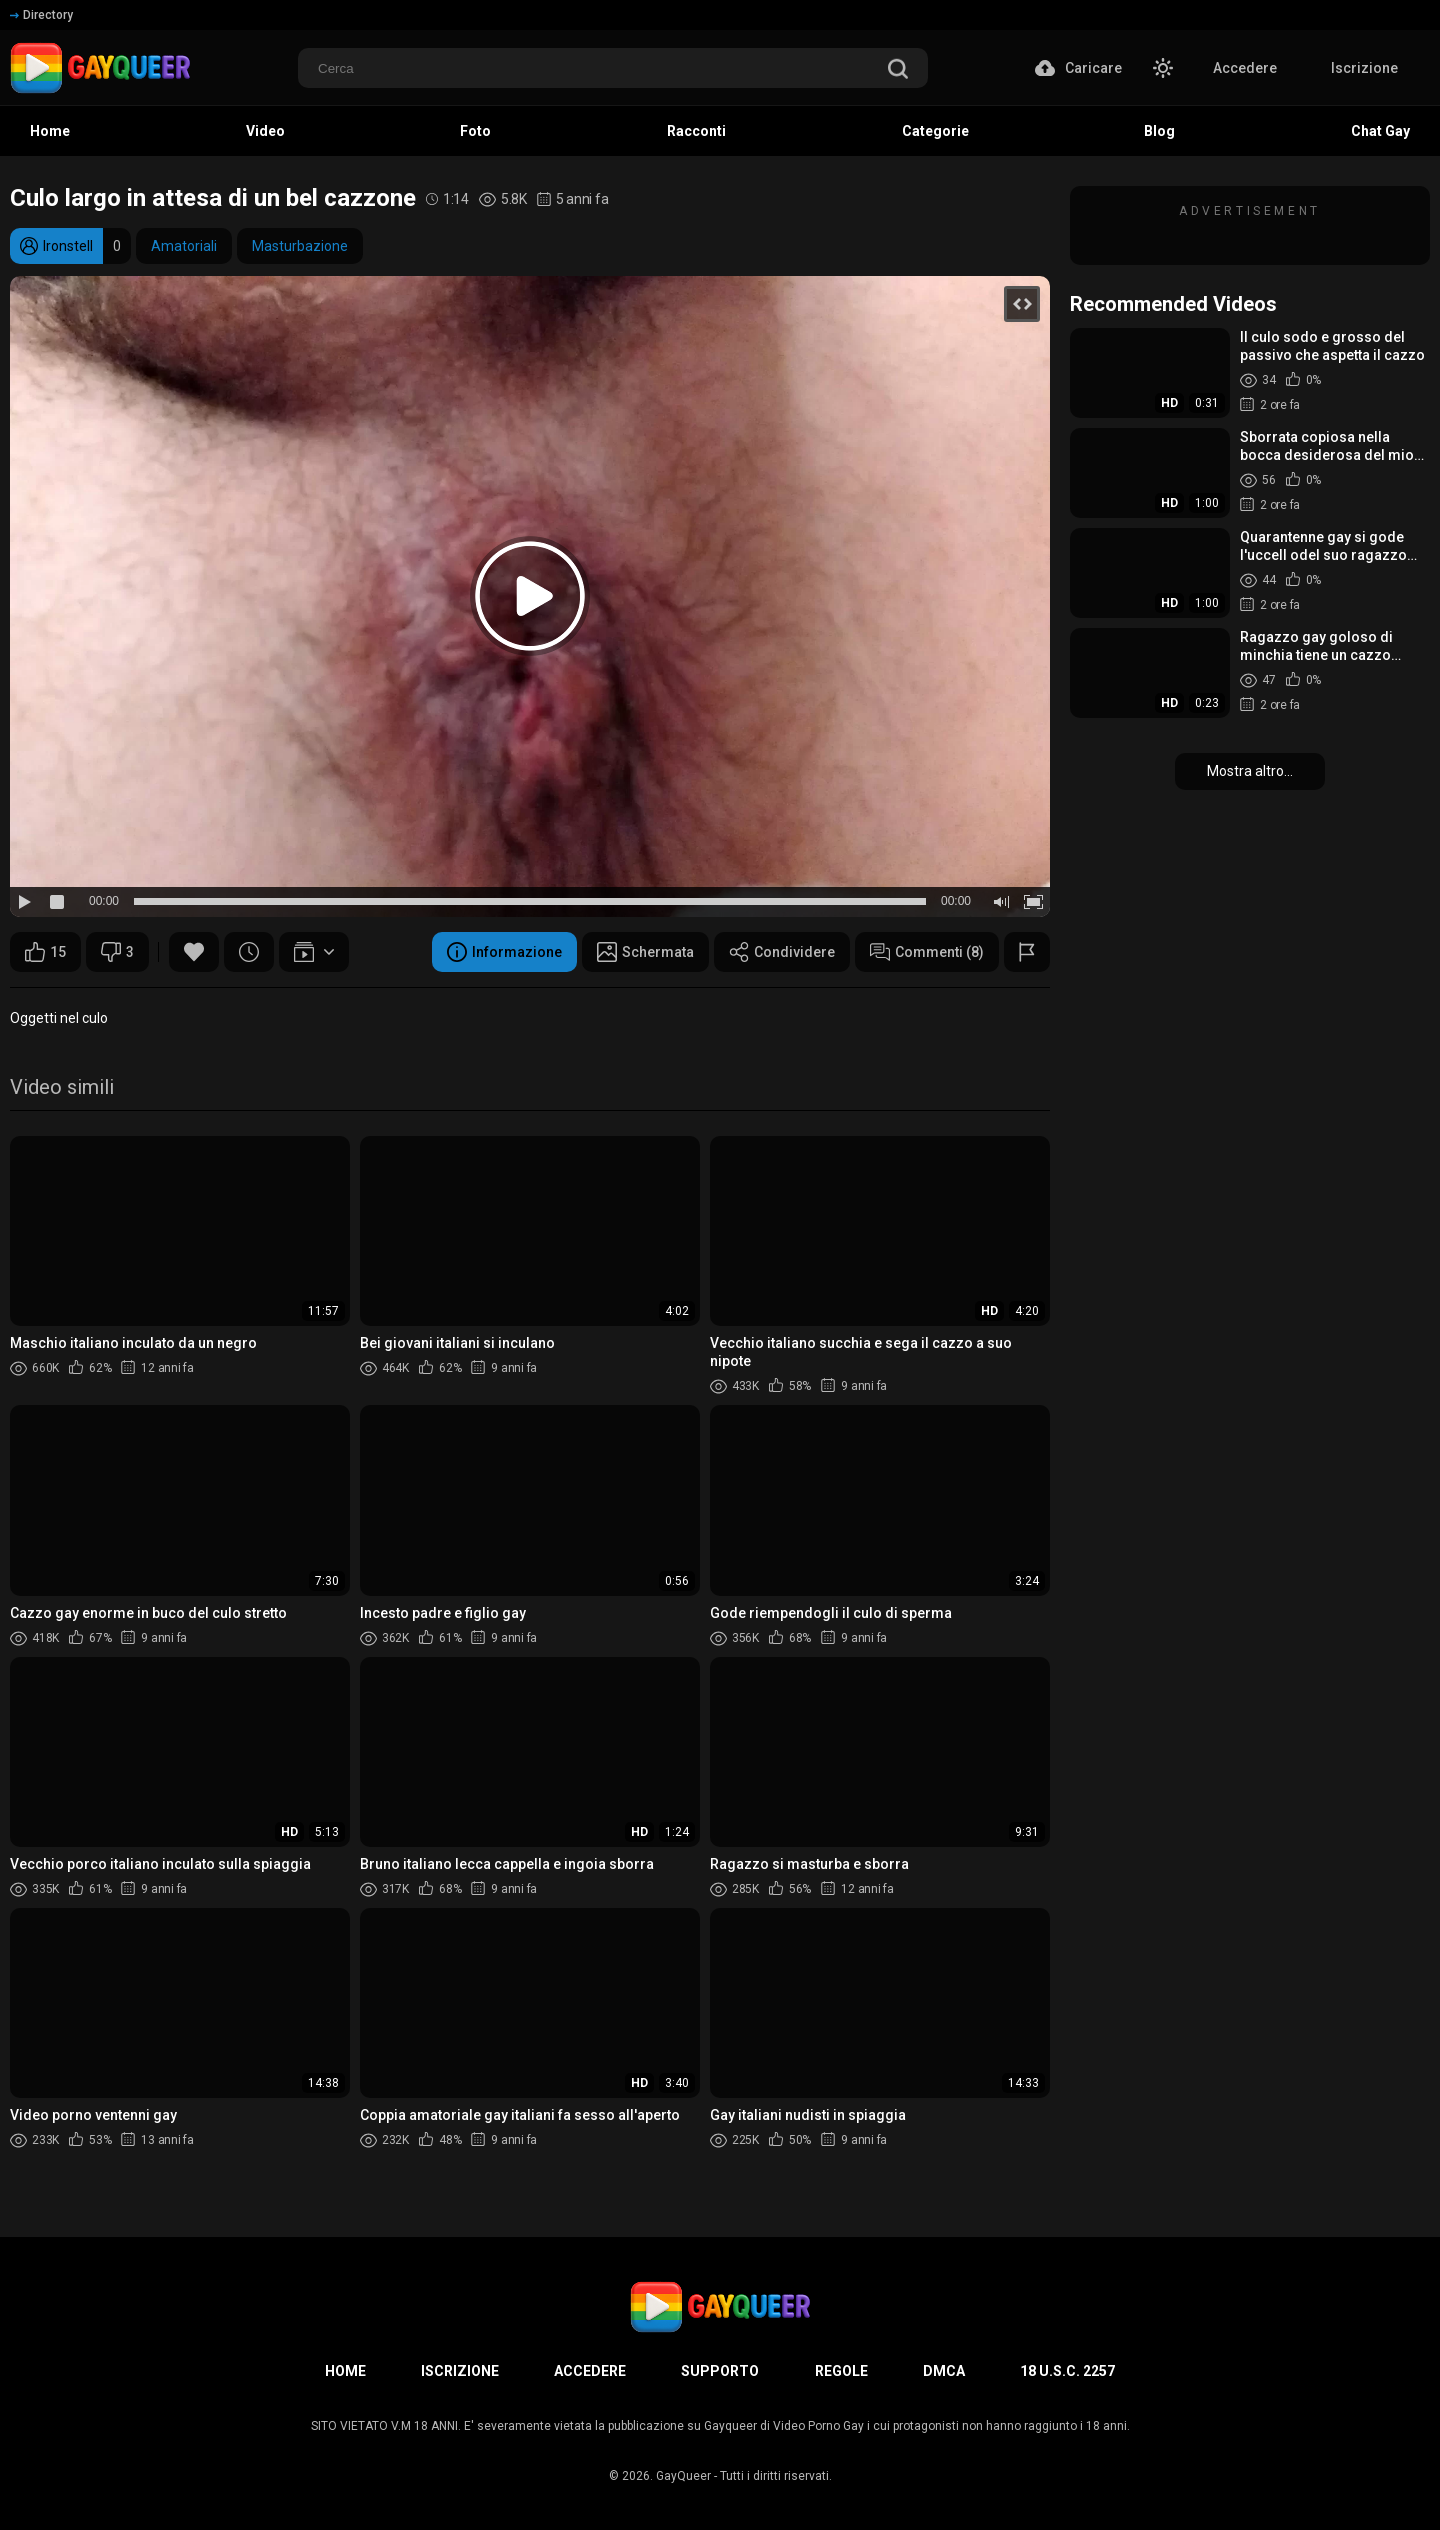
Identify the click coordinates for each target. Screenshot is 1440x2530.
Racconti (696, 131)
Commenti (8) (927, 952)
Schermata (645, 952)
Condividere (782, 952)
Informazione (504, 952)
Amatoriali (184, 246)
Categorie (935, 131)
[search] (898, 70)
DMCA (944, 2371)
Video (265, 131)
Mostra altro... (1250, 771)
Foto (475, 131)
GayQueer (683, 2476)
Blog (1159, 131)
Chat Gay (1380, 131)
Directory (41, 15)
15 (45, 952)
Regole (841, 2371)
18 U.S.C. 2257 (1067, 2371)
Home (50, 131)
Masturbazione (300, 246)
